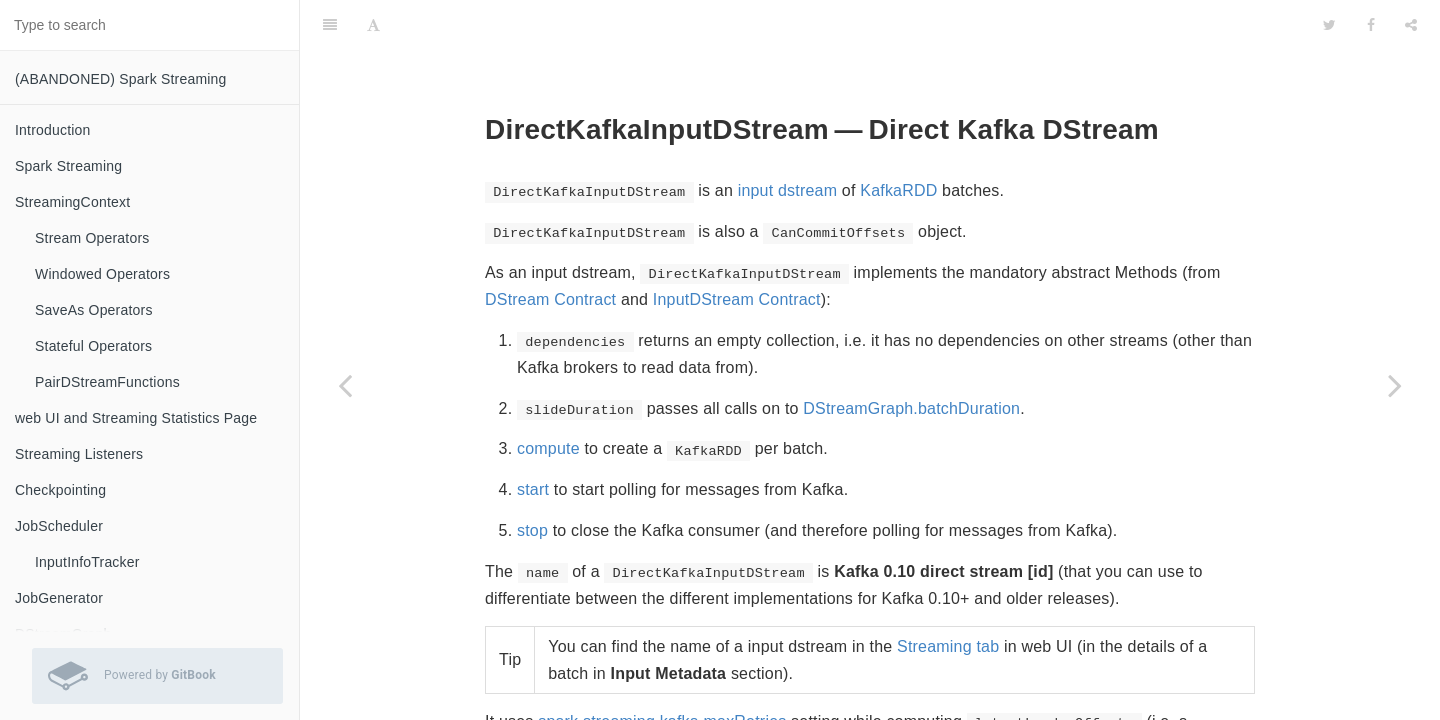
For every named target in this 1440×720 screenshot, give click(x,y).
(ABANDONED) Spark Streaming (121, 79)
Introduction (53, 130)
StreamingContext (72, 202)
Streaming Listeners (79, 454)
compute (548, 398)
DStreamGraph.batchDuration (911, 358)
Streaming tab (948, 596)
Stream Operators (92, 238)
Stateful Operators (93, 346)
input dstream (788, 140)
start (533, 439)
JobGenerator (59, 598)
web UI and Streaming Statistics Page (136, 418)
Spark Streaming (68, 166)
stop (532, 480)
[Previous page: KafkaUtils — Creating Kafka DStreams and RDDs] (345, 385)
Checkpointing (60, 490)
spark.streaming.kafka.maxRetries (662, 671)
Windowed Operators (102, 274)
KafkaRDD (898, 140)
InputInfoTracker (87, 562)
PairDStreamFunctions (107, 382)
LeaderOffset (921, 698)
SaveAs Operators (94, 310)
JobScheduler (59, 526)
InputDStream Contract (737, 249)
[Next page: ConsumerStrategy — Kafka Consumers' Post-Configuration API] (1395, 385)
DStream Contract (550, 249)
